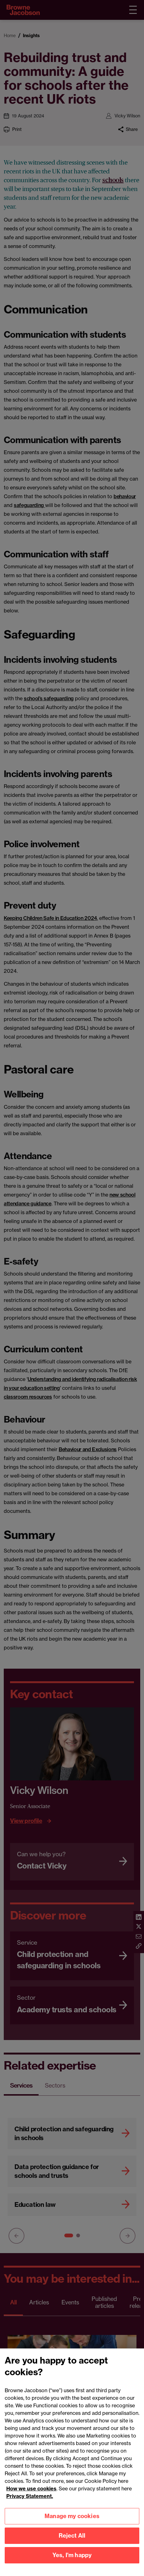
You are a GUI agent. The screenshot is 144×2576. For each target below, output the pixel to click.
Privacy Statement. (29, 2505)
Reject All (72, 2545)
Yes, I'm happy (72, 2564)
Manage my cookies (72, 2525)
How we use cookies (31, 2497)
